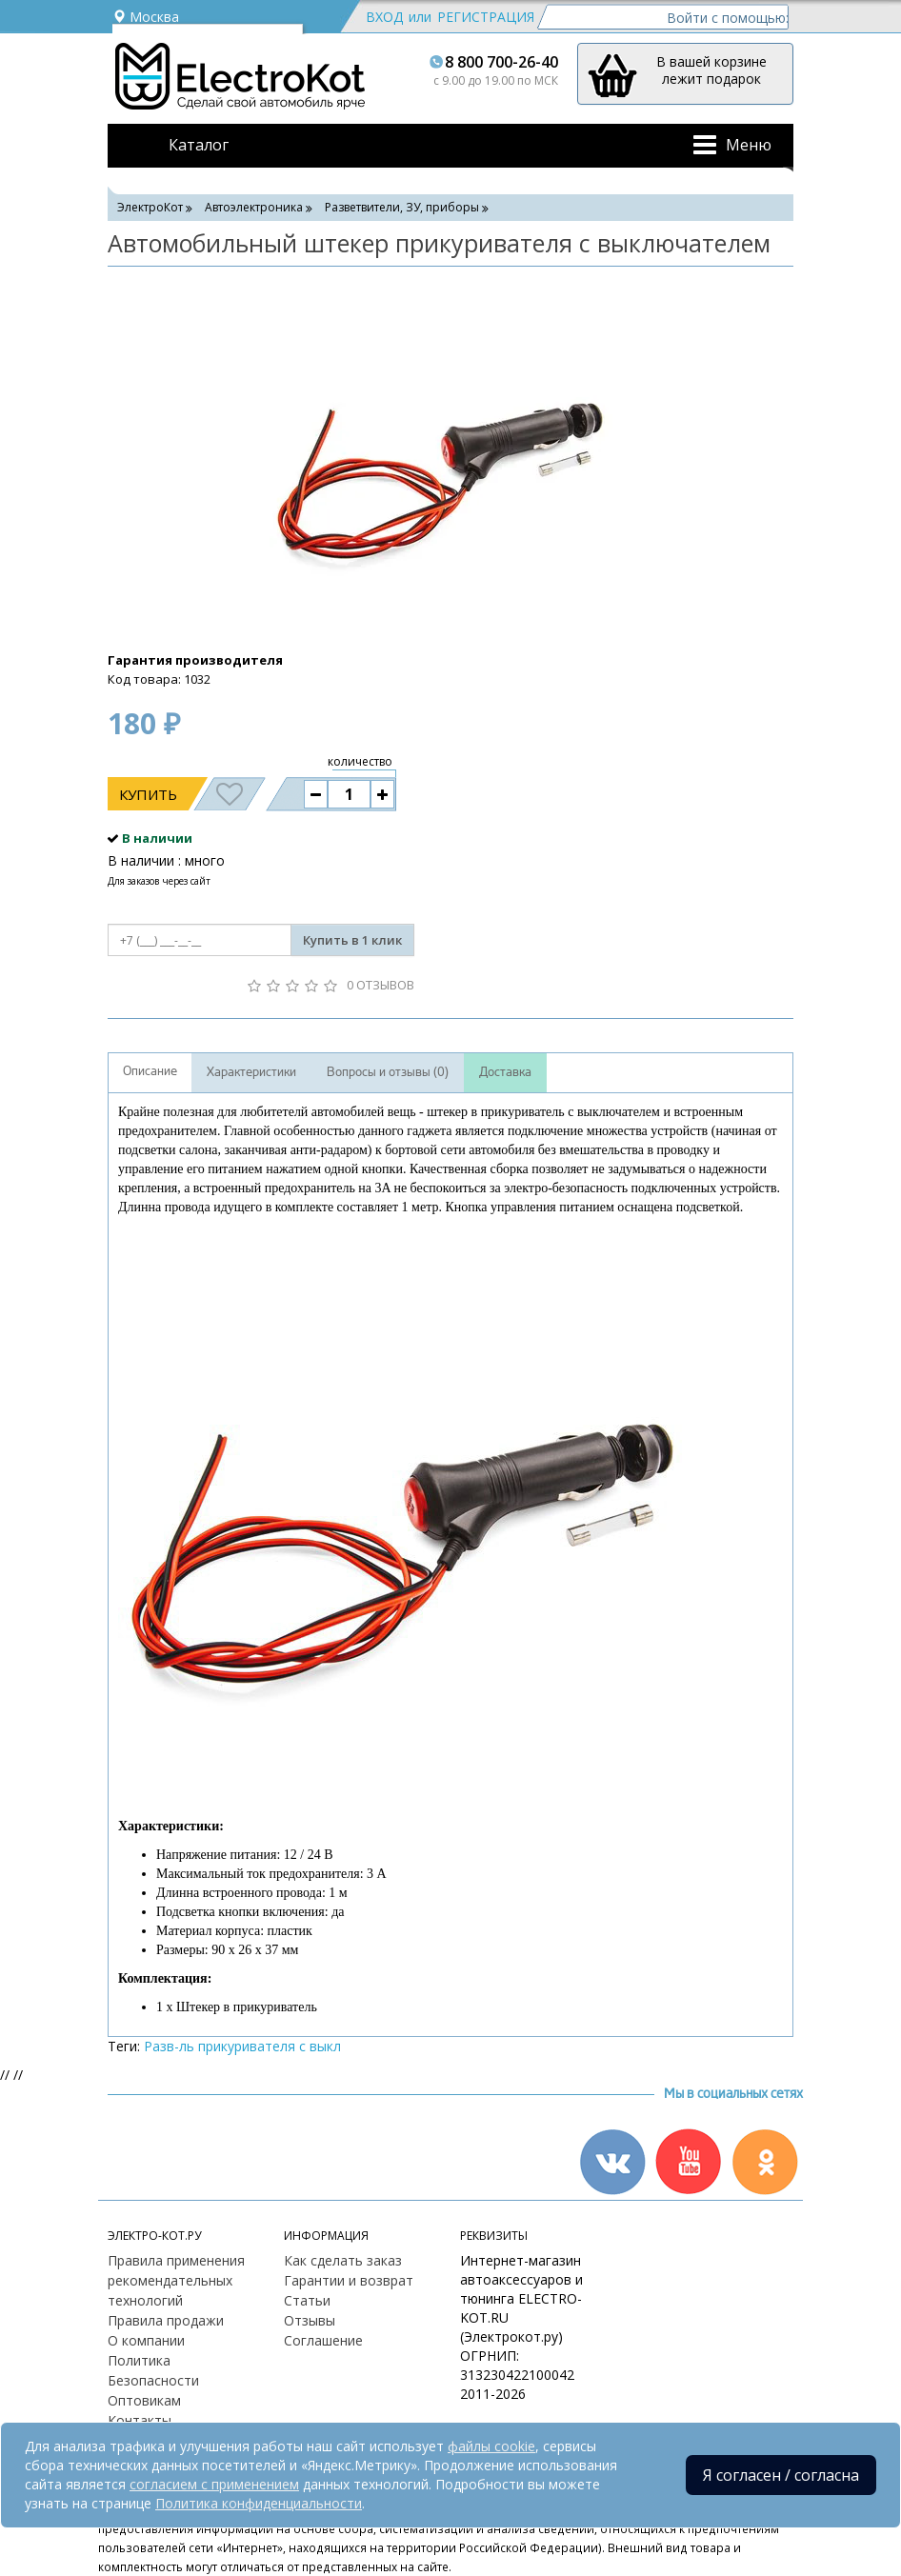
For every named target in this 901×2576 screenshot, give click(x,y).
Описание (150, 1071)
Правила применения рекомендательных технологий (176, 2280)
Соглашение (323, 2340)
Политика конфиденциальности (258, 2503)
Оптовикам (144, 2400)
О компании (146, 2340)
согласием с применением (214, 2484)
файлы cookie (491, 2446)
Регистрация (485, 17)
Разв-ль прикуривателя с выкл (242, 2046)
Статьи (307, 2300)
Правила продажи (166, 2320)
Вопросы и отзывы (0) (388, 1072)
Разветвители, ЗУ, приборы (402, 207)
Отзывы (309, 2320)
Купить (148, 794)
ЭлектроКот (150, 207)
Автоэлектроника (254, 207)
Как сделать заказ (343, 2260)
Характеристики (251, 1072)
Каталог (199, 144)
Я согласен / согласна (781, 2475)
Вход (384, 17)
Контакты (139, 2420)
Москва (145, 17)
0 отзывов (380, 984)
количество (360, 761)
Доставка (505, 1072)
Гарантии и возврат (348, 2280)
